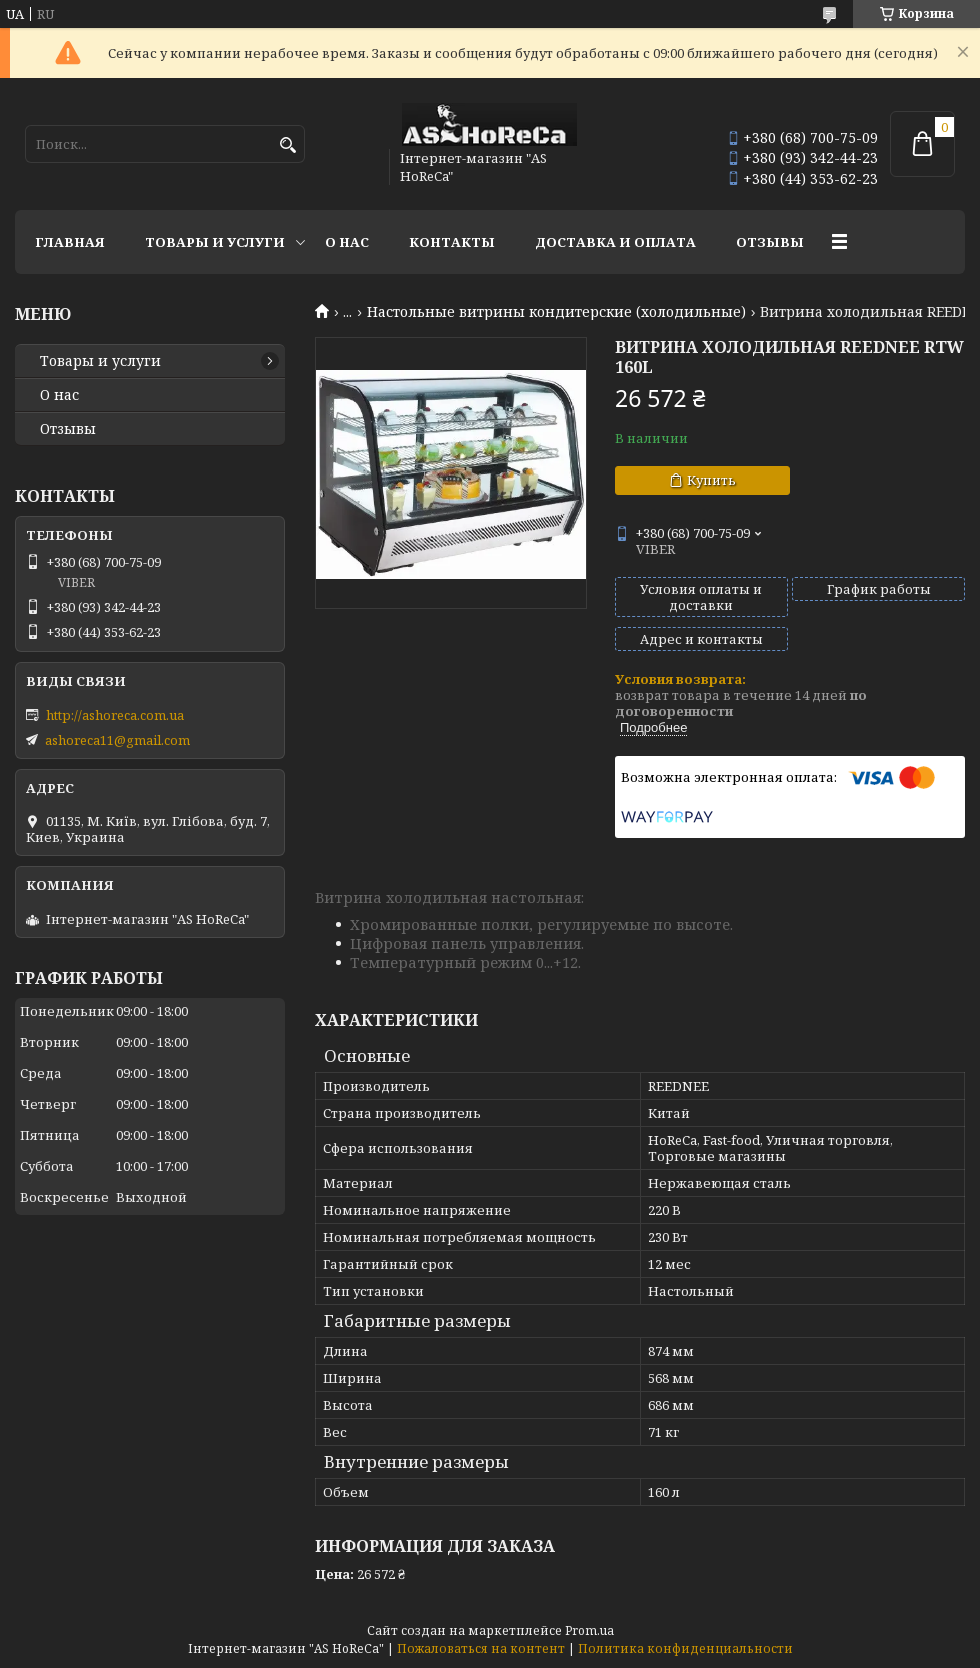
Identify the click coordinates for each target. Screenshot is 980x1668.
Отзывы (770, 242)
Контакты (452, 242)
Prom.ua (589, 1630)
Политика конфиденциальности (685, 1648)
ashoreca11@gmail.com (117, 740)
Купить (711, 480)
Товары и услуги (215, 242)
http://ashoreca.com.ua (115, 715)
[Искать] (287, 145)
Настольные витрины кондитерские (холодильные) (556, 312)
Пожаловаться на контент (481, 1648)
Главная (70, 242)
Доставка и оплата (615, 242)
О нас (347, 242)
